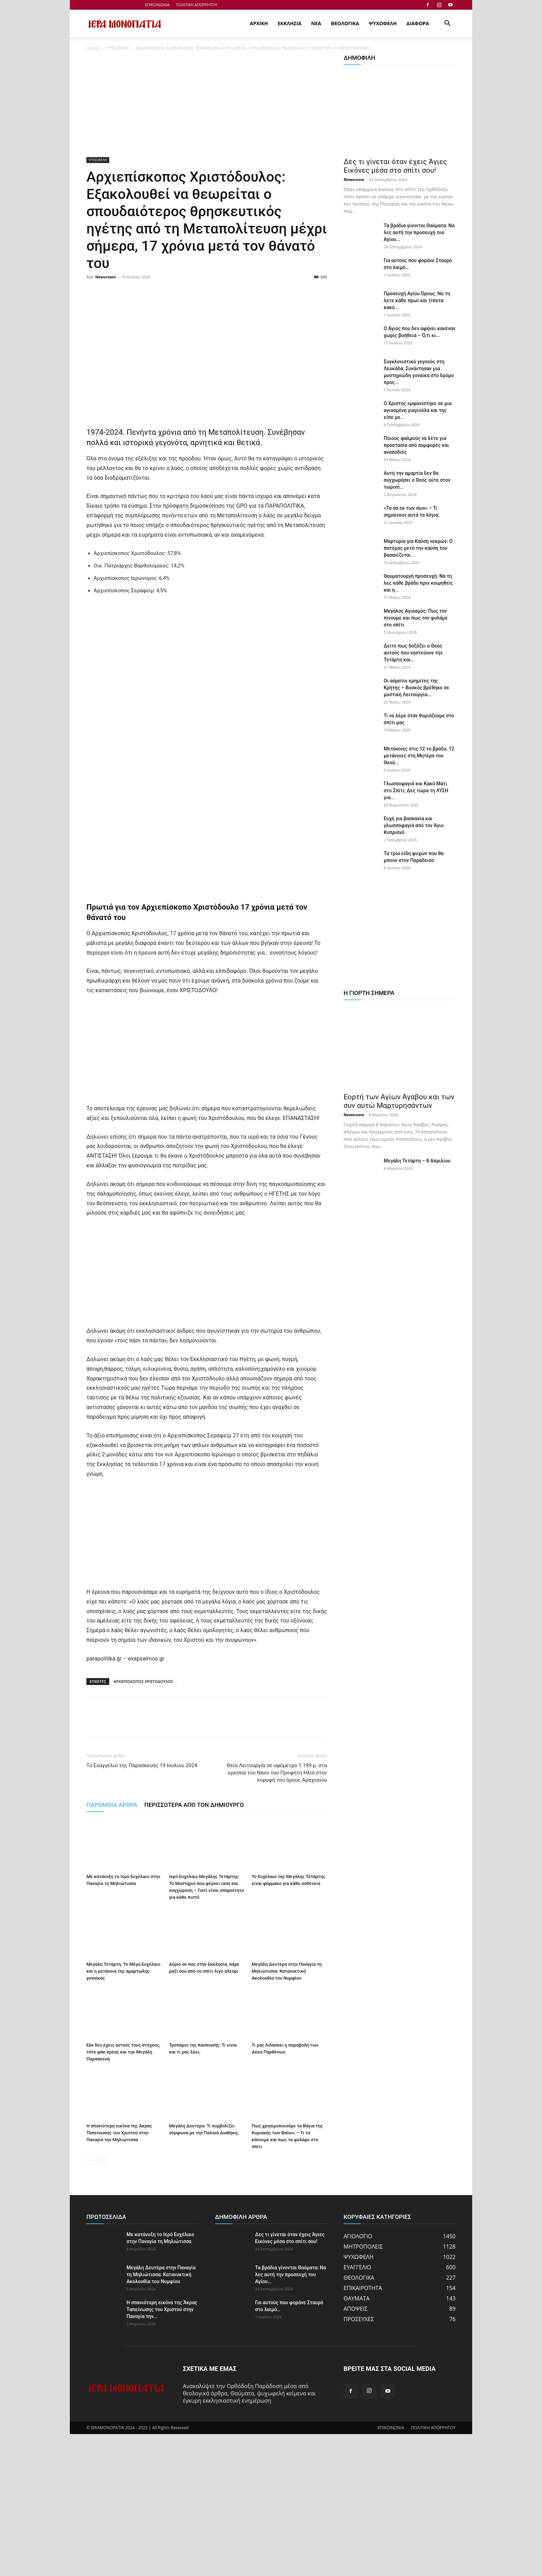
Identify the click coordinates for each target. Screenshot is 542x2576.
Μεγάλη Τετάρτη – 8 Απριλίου (417, 1160)
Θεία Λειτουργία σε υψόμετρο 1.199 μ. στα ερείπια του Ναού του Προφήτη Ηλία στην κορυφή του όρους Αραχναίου (277, 1914)
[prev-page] (90, 2302)
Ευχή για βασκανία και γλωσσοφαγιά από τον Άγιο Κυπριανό (413, 825)
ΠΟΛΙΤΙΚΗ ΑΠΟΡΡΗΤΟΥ (196, 4)
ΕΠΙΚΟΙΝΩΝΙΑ (157, 4)
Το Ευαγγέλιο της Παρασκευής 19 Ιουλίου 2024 (141, 1907)
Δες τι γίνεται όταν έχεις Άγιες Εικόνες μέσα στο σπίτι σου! (395, 165)
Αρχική (93, 48)
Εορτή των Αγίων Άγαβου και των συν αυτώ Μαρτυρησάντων (399, 1101)
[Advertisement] (206, 106)
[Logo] (124, 24)
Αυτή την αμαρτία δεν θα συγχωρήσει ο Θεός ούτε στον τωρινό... (417, 480)
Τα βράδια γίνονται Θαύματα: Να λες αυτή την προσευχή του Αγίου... (419, 232)
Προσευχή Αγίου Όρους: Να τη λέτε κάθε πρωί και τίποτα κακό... (417, 300)
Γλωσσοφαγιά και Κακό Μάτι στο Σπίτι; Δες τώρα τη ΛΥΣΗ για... (416, 790)
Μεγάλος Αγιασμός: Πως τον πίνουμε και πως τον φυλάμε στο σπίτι (416, 618)
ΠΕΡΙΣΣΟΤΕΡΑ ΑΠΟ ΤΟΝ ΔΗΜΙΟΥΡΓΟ (194, 1946)
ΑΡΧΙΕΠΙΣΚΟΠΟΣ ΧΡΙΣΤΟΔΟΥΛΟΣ (143, 1823)
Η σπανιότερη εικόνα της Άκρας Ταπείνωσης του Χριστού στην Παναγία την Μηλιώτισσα (119, 2274)
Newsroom (105, 276)
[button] (447, 24)
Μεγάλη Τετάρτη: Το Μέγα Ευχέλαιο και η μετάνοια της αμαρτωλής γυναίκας (123, 2113)
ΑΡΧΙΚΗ (259, 23)
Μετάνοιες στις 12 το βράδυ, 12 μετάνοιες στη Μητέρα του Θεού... (419, 755)
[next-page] (101, 2302)
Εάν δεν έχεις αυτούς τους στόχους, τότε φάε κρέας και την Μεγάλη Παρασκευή (123, 2193)
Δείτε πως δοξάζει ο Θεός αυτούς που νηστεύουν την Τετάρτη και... (413, 652)
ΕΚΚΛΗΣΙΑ (289, 23)
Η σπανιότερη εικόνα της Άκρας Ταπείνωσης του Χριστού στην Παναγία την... (162, 2451)
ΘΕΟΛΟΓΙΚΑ (345, 23)
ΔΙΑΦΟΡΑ (417, 23)
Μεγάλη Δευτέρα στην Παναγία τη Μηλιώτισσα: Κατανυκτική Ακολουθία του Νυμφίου (287, 2113)
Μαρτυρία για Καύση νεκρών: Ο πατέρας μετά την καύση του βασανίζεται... (418, 548)
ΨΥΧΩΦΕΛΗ (383, 23)
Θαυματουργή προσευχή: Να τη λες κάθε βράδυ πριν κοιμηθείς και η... (418, 583)
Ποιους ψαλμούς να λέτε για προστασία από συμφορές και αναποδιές (416, 445)
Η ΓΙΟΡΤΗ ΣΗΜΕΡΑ (369, 992)
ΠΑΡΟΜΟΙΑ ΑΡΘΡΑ (112, 1946)
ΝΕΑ (316, 23)
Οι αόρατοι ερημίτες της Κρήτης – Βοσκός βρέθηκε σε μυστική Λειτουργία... (416, 687)
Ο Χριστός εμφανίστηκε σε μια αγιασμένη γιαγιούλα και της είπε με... (417, 410)
